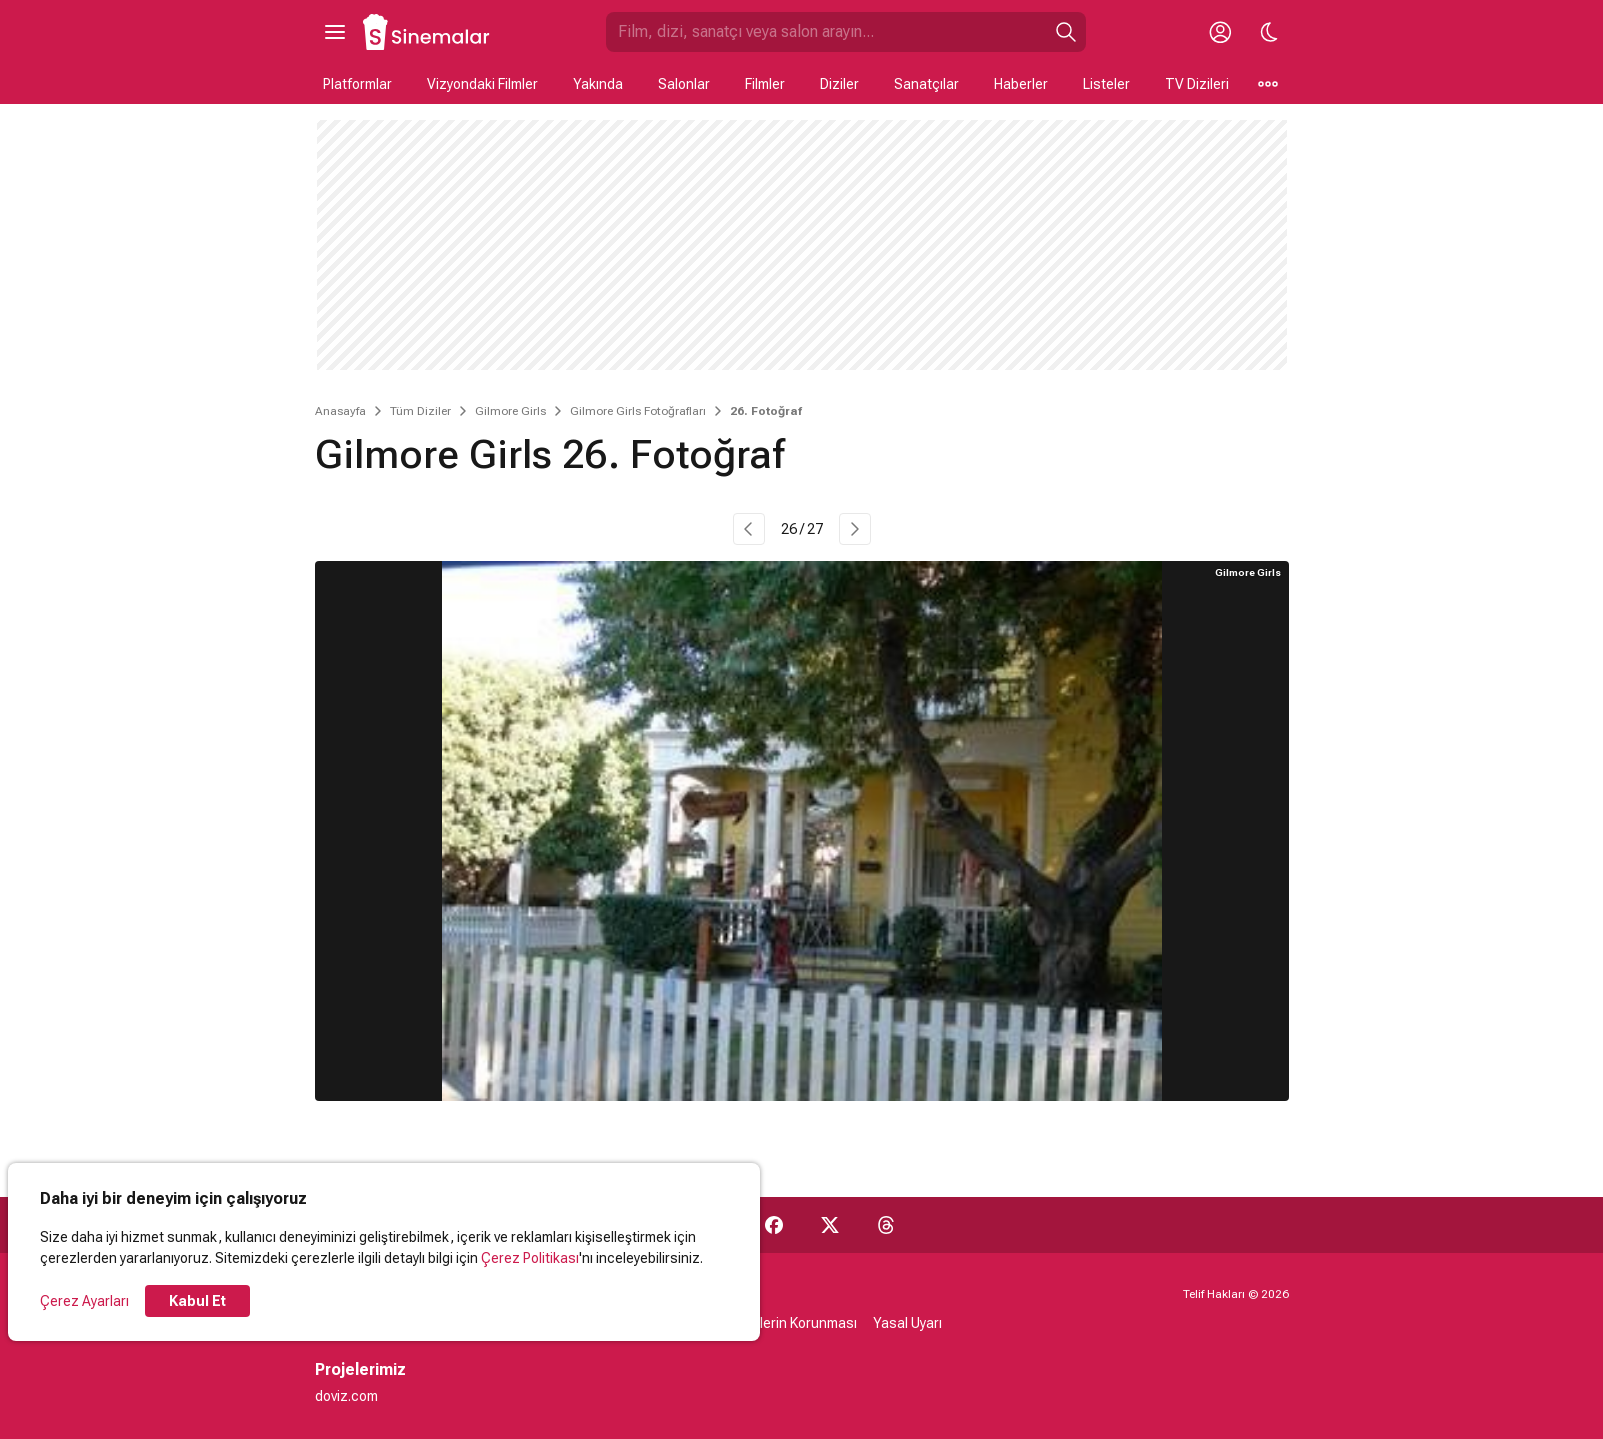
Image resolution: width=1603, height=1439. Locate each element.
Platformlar (357, 84)
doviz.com (346, 1396)
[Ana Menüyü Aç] (335, 32)
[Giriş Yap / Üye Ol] (1221, 32)
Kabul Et (197, 1301)
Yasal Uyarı (907, 1323)
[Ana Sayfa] (427, 32)
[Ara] (1066, 32)
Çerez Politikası (530, 1258)
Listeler (1106, 84)
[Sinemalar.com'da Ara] (826, 32)
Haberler (1021, 84)
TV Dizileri (1197, 84)
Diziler (839, 84)
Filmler (765, 84)
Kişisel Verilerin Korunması (774, 1323)
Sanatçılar (926, 84)
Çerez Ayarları (84, 1301)
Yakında (598, 84)
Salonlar (684, 84)
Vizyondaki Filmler (482, 84)
